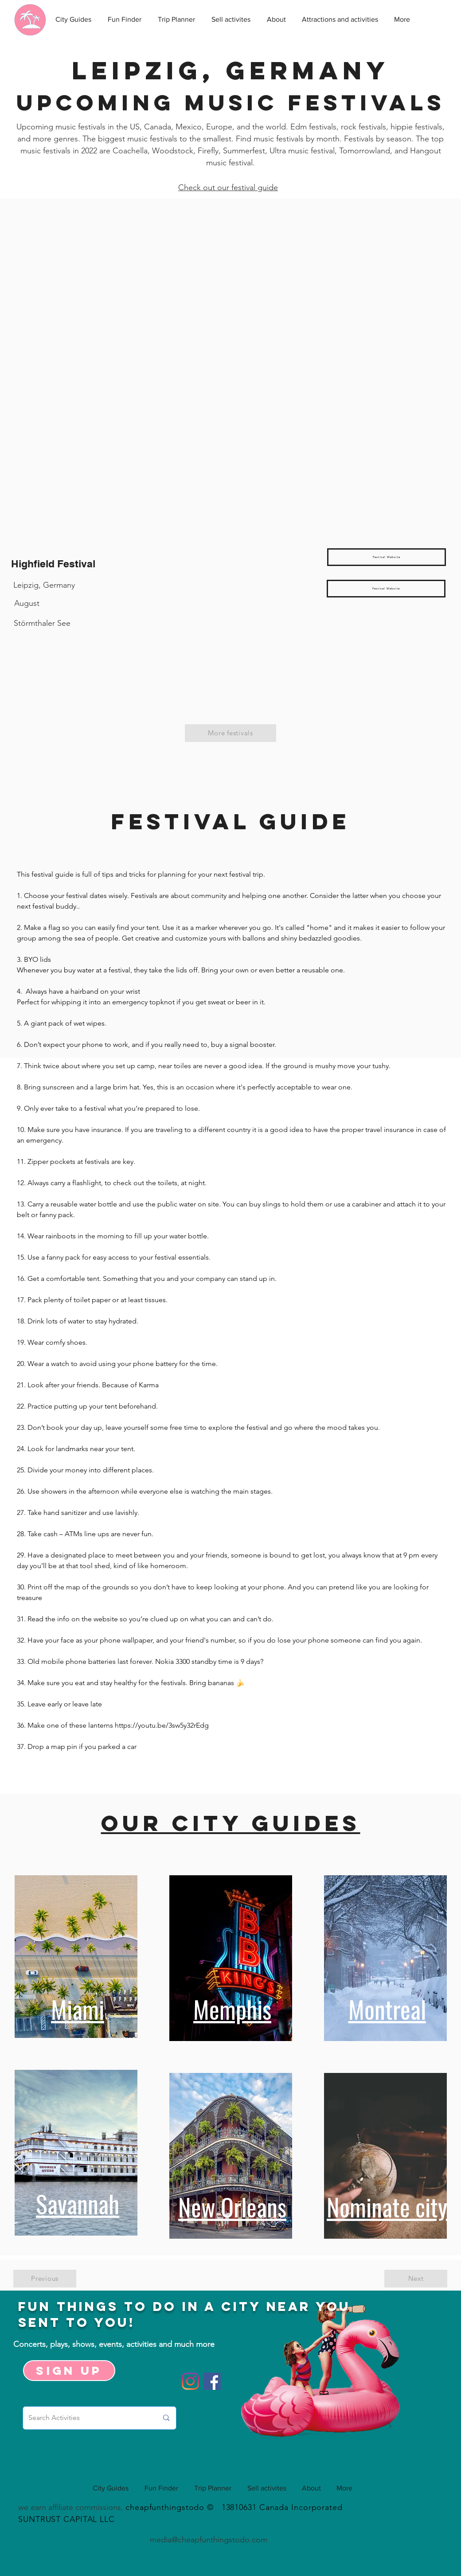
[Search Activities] (86, 2418)
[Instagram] (190, 2381)
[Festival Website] (386, 557)
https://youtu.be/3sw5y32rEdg (162, 1725)
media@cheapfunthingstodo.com (208, 2540)
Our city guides (230, 1823)
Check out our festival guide (228, 187)
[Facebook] (212, 2381)
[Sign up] (69, 2370)
